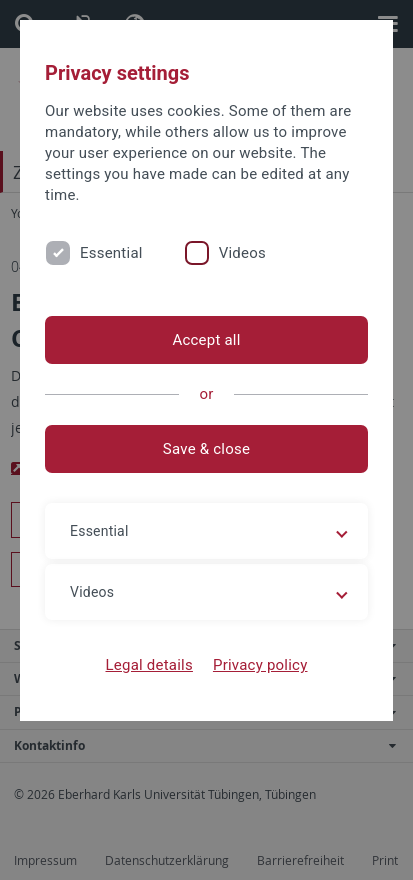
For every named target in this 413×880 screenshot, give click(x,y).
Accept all (206, 340)
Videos (242, 253)
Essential (111, 253)
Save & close (206, 449)
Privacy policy (260, 665)
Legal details (149, 665)
